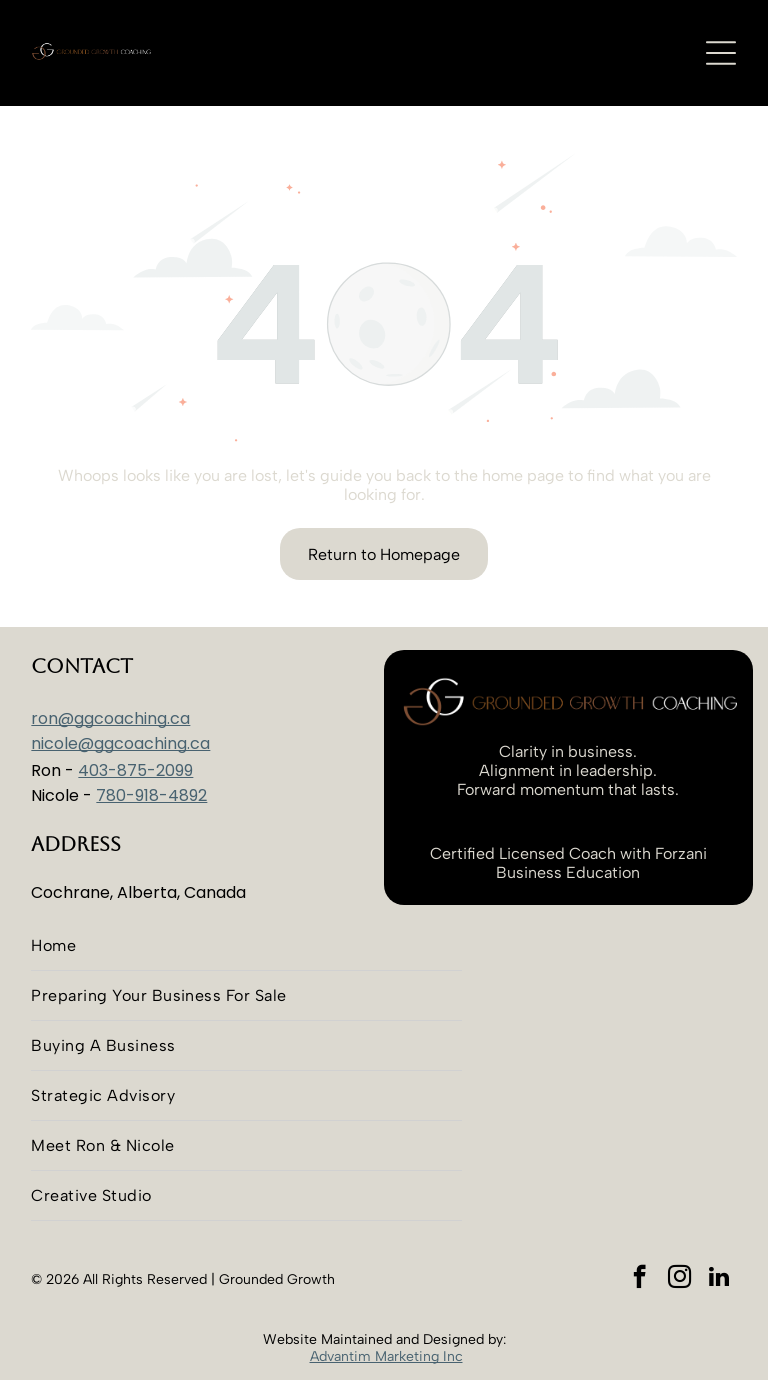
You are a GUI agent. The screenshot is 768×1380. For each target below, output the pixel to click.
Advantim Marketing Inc (386, 1356)
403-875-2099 (135, 770)
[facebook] (639, 1279)
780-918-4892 (151, 795)
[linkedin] (719, 1279)
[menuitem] (246, 946)
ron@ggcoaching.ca (110, 718)
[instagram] (679, 1279)
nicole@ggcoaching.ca (120, 743)
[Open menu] (721, 53)
